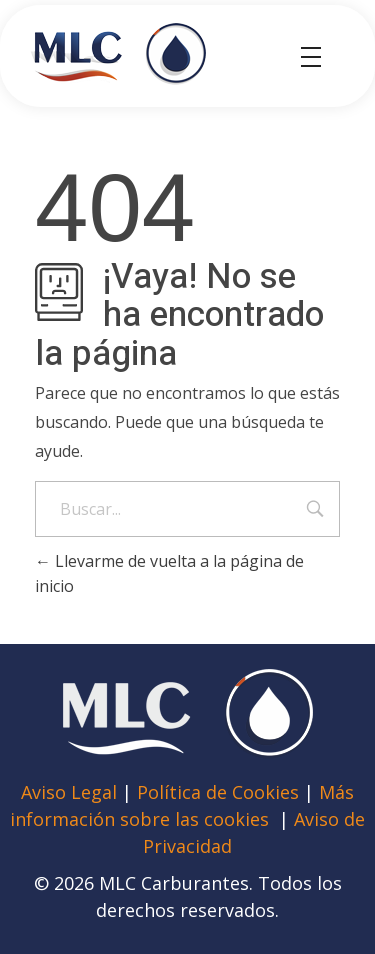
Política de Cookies (218, 792)
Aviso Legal (71, 792)
